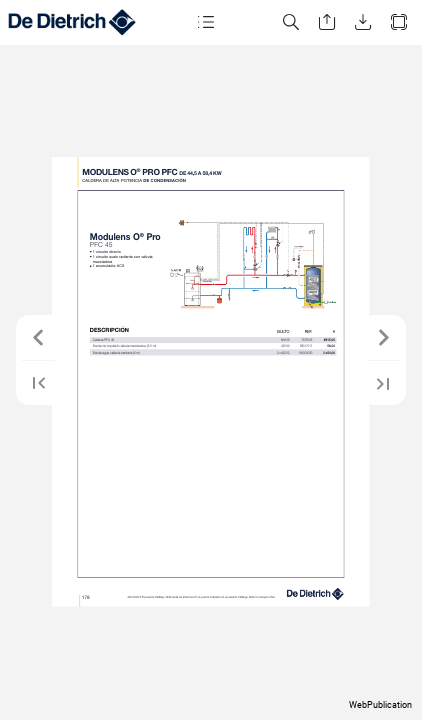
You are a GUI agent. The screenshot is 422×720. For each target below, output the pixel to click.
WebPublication (380, 705)
